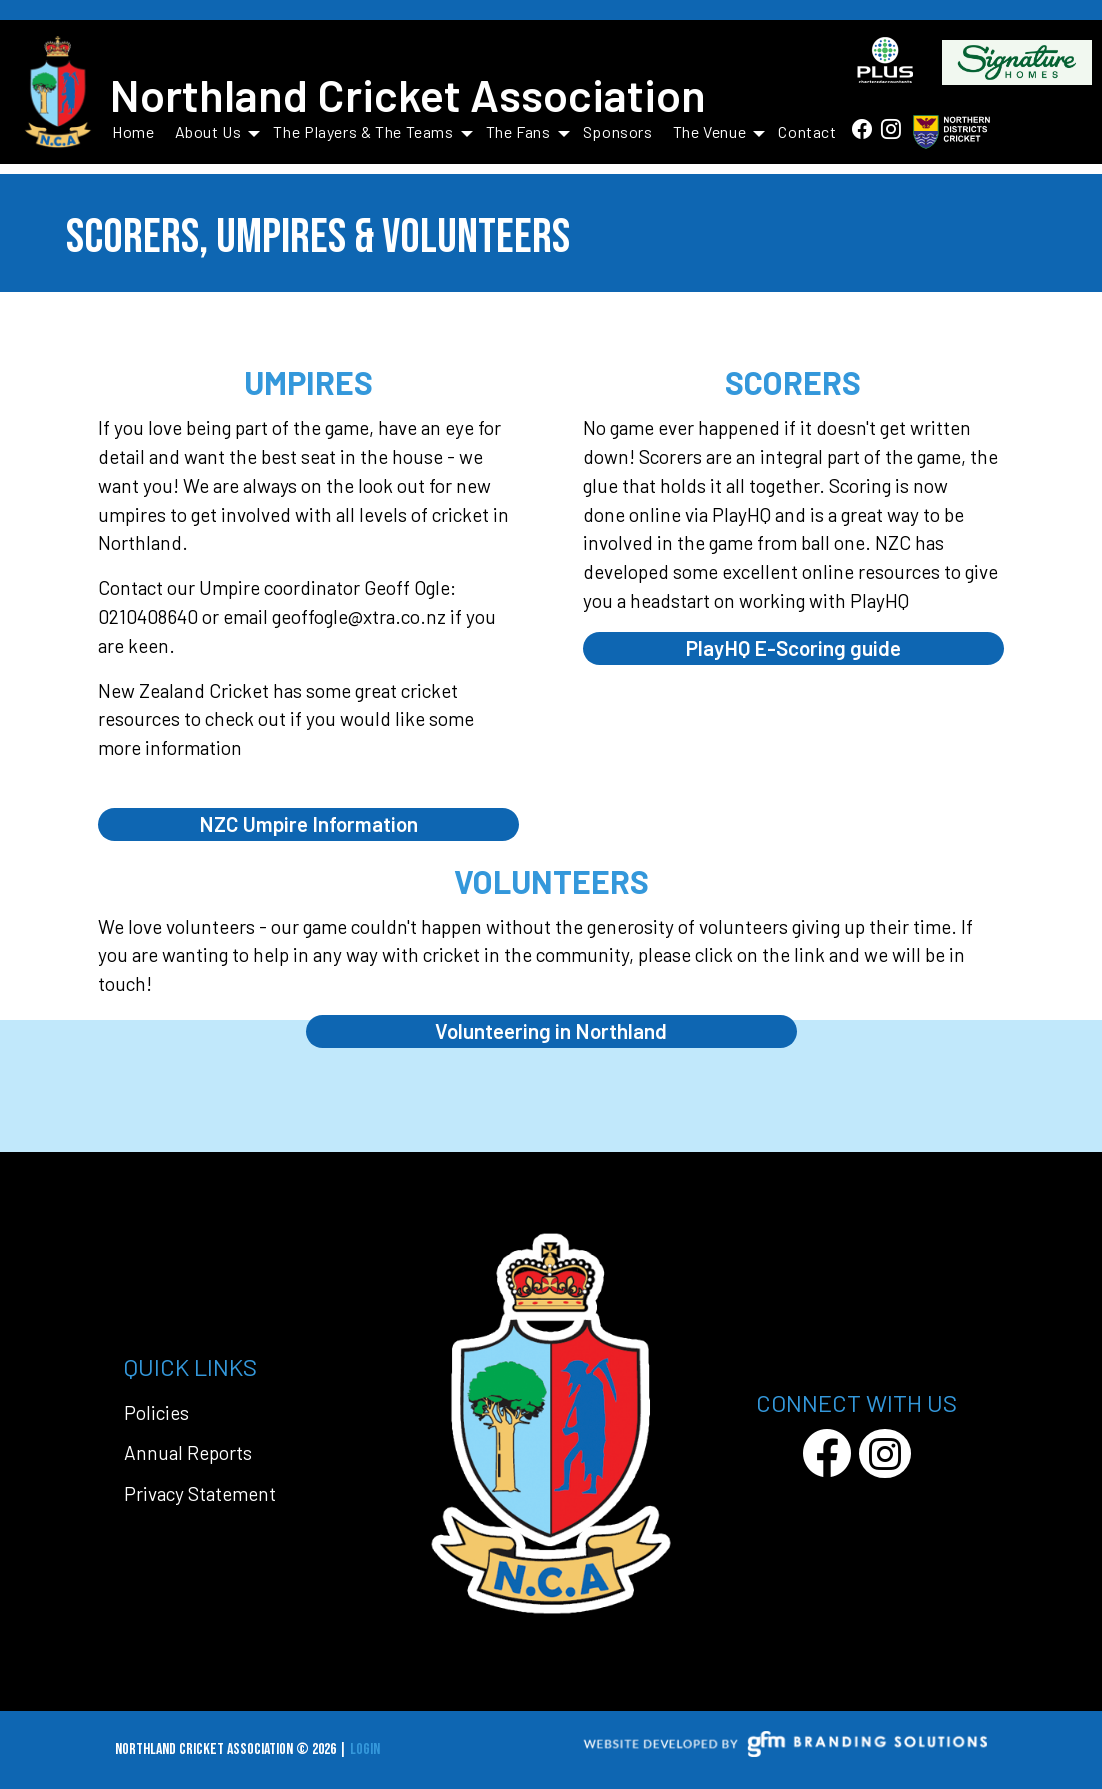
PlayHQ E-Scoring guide (793, 647)
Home (133, 131)
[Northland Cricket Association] (58, 93)
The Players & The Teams (372, 131)
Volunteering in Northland (551, 1030)
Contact (807, 131)
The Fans (528, 131)
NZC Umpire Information (308, 823)
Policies (156, 1412)
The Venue (719, 131)
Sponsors (618, 131)
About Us (218, 131)
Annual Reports (188, 1452)
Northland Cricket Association (408, 94)
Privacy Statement (200, 1493)
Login (365, 1749)
